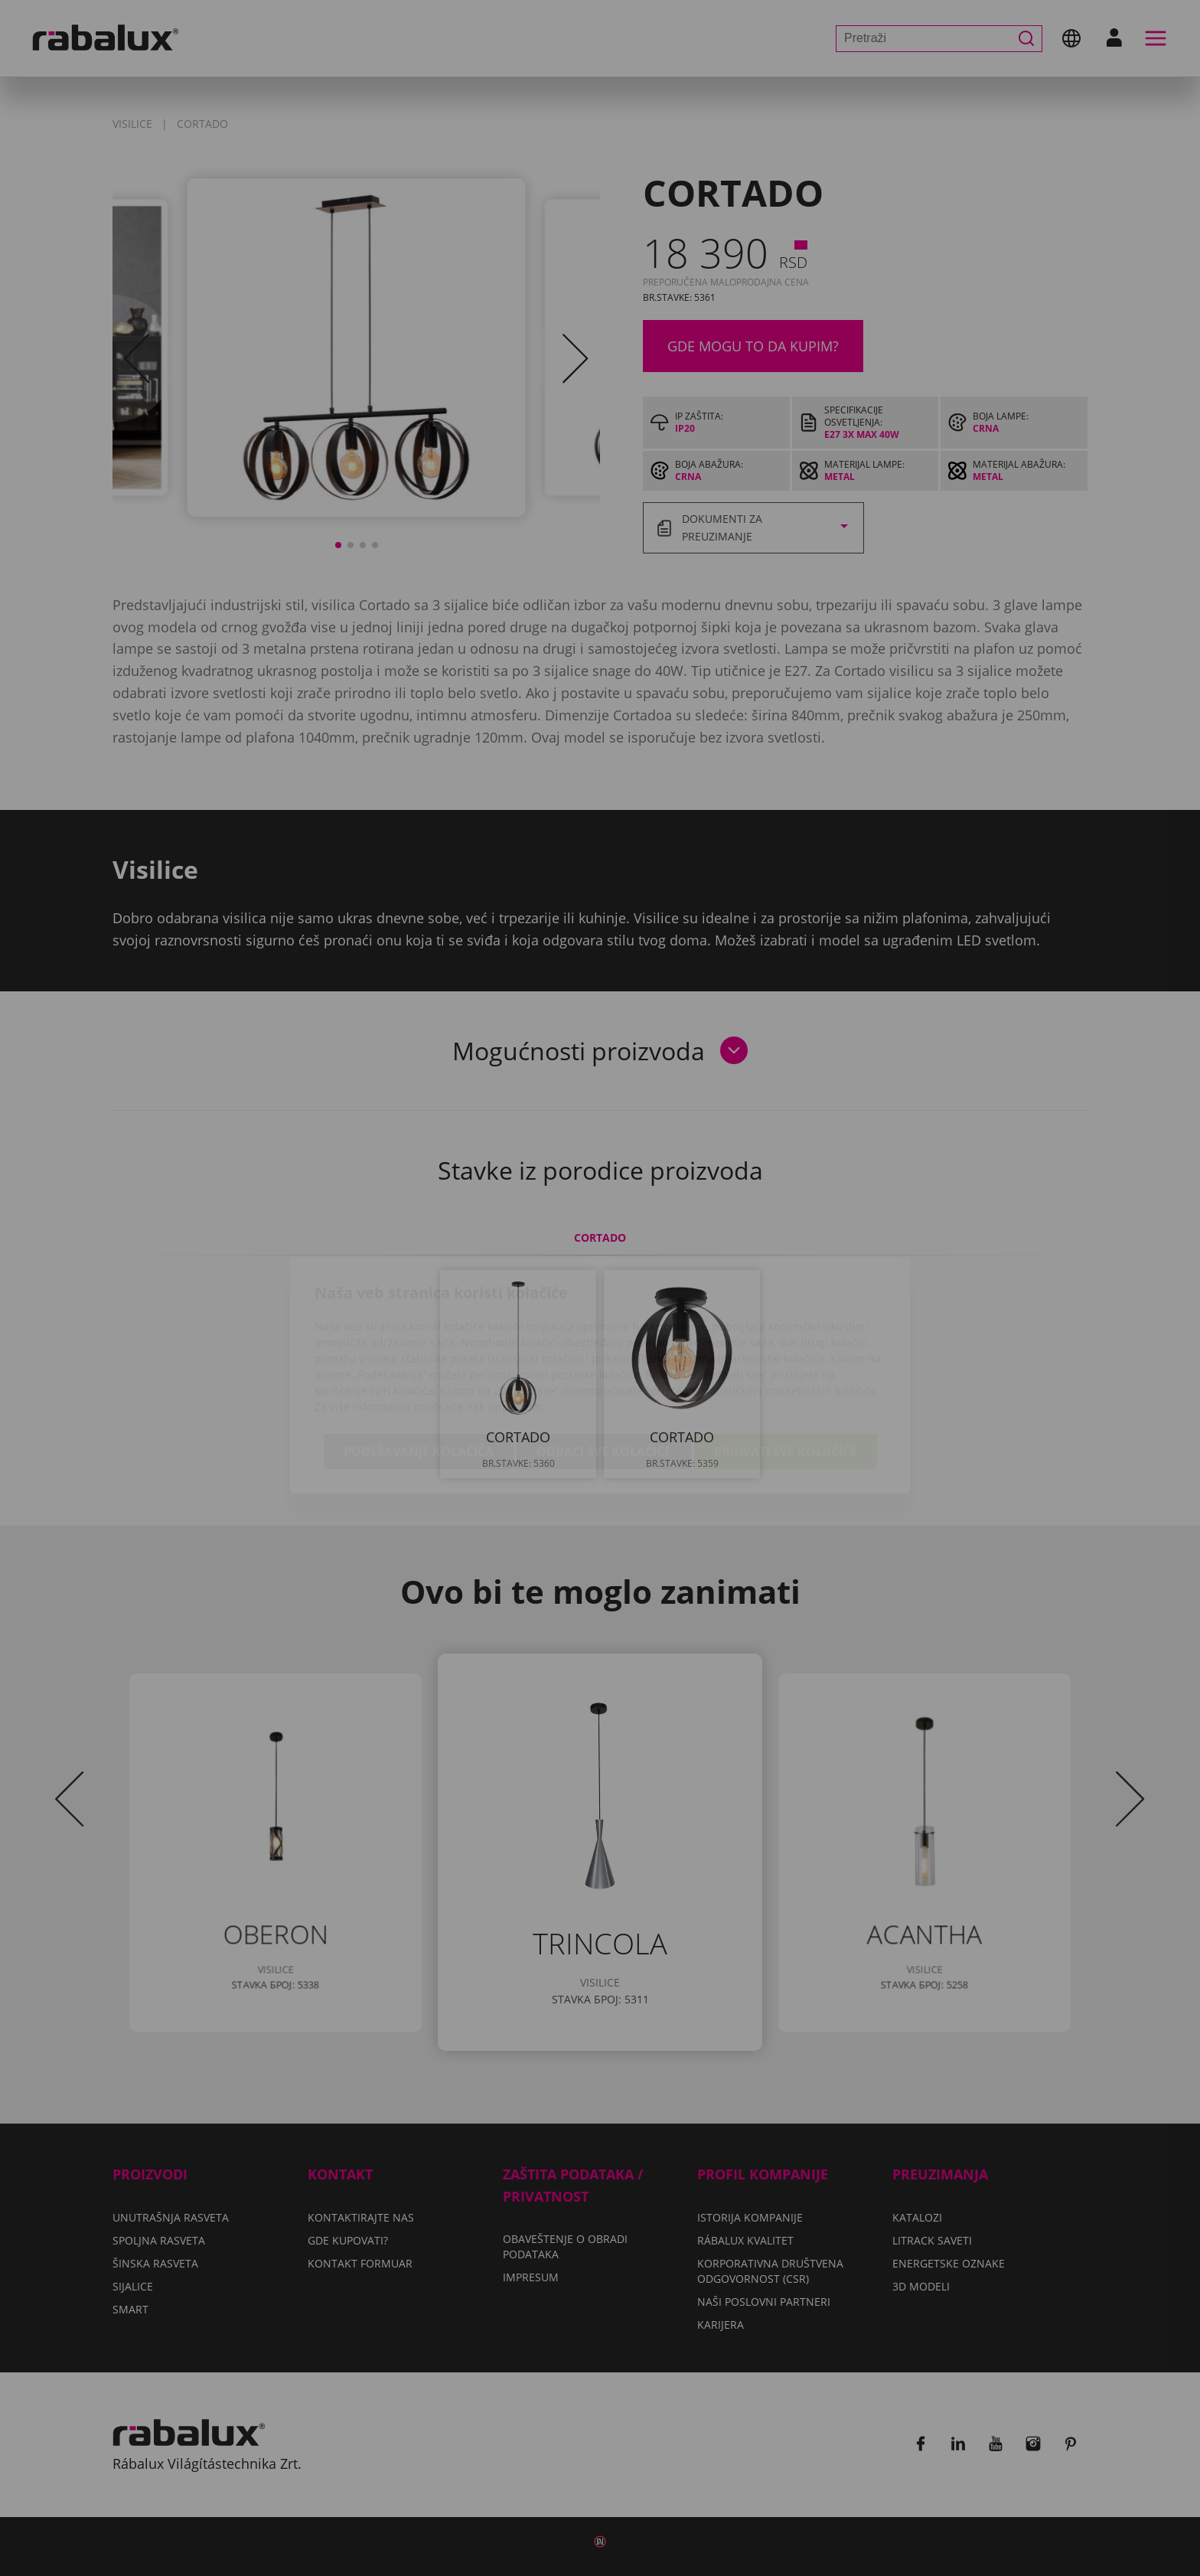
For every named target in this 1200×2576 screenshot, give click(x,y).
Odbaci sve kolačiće (603, 1364)
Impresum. (517, 1319)
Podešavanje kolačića (419, 1364)
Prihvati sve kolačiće (785, 1364)
